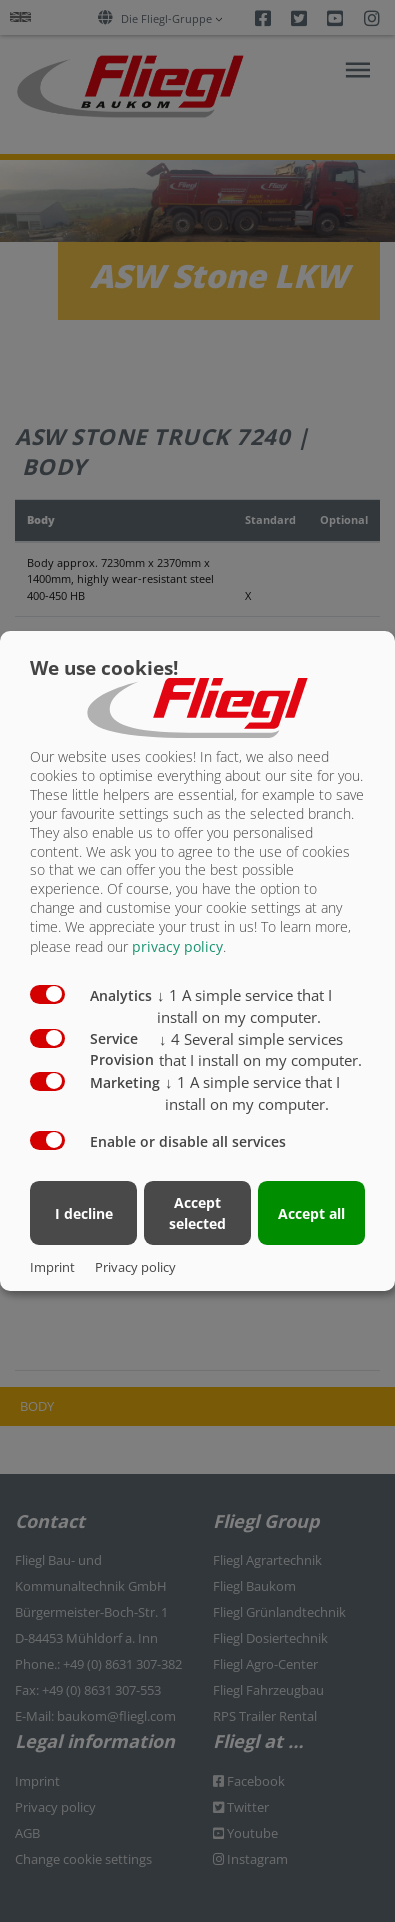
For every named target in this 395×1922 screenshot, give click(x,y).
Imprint (52, 1267)
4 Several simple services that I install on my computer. (260, 1049)
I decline (84, 1213)
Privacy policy (135, 1267)
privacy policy (177, 946)
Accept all (311, 1213)
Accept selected (197, 1213)
